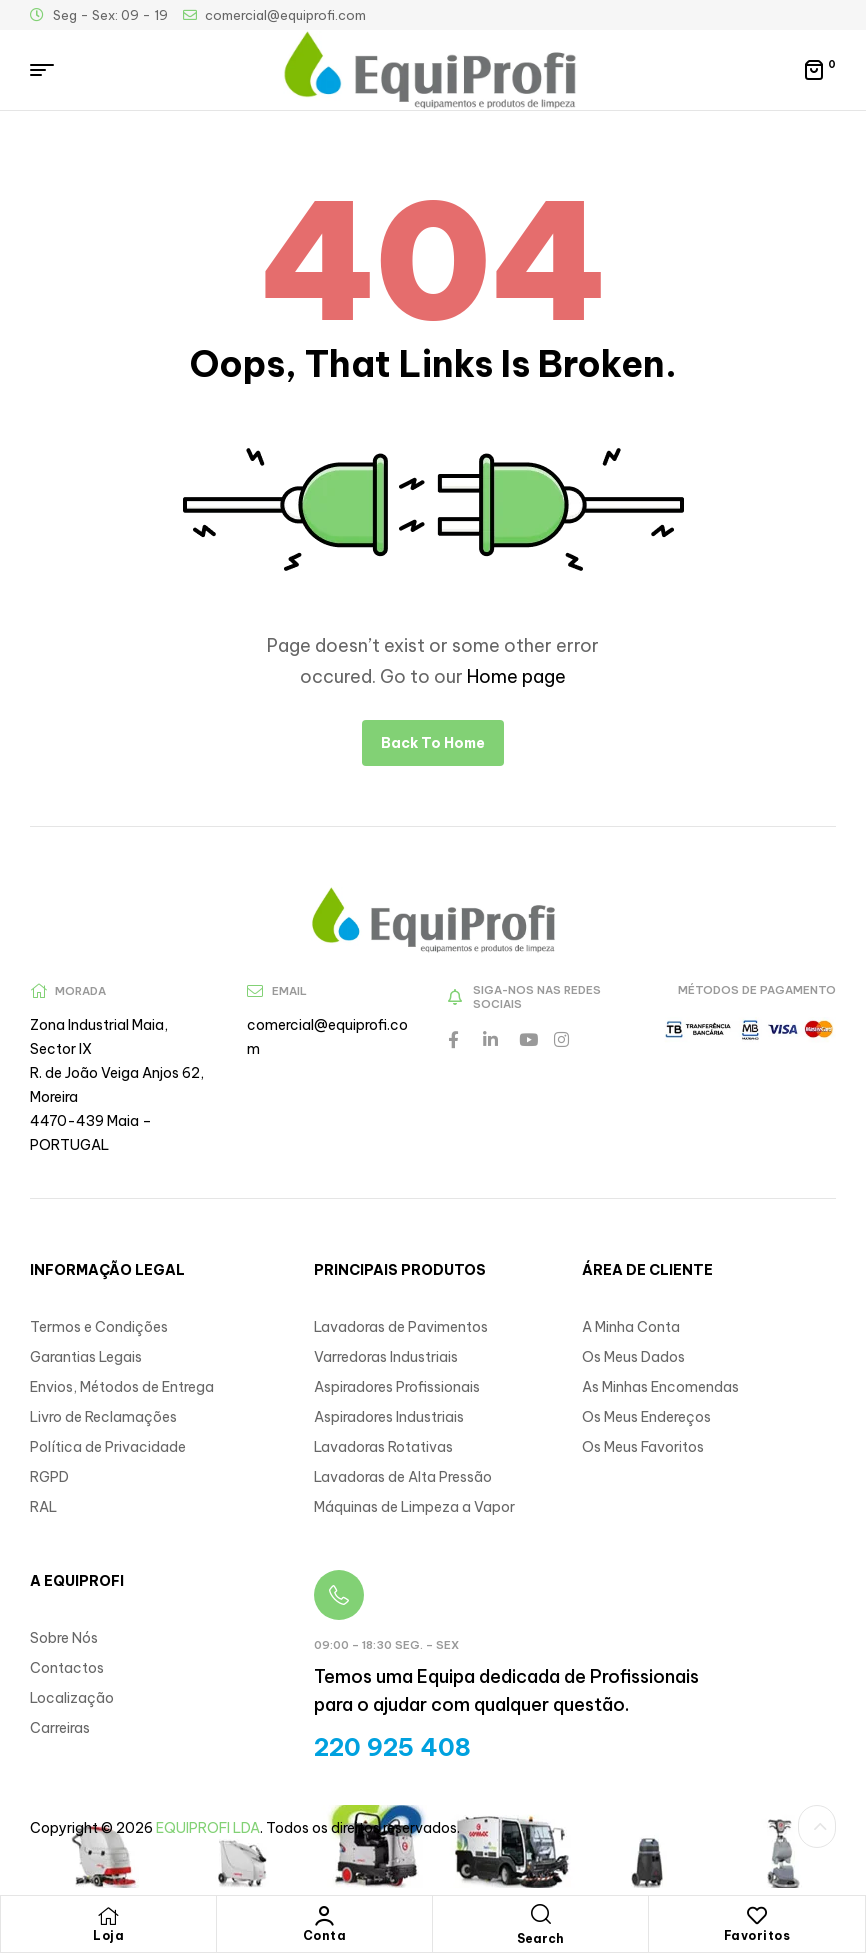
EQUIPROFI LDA (208, 1828)
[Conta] (325, 1916)
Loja (108, 1935)
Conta (325, 1935)
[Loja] (109, 1916)
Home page (516, 676)
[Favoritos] (757, 1916)
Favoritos (757, 1935)
